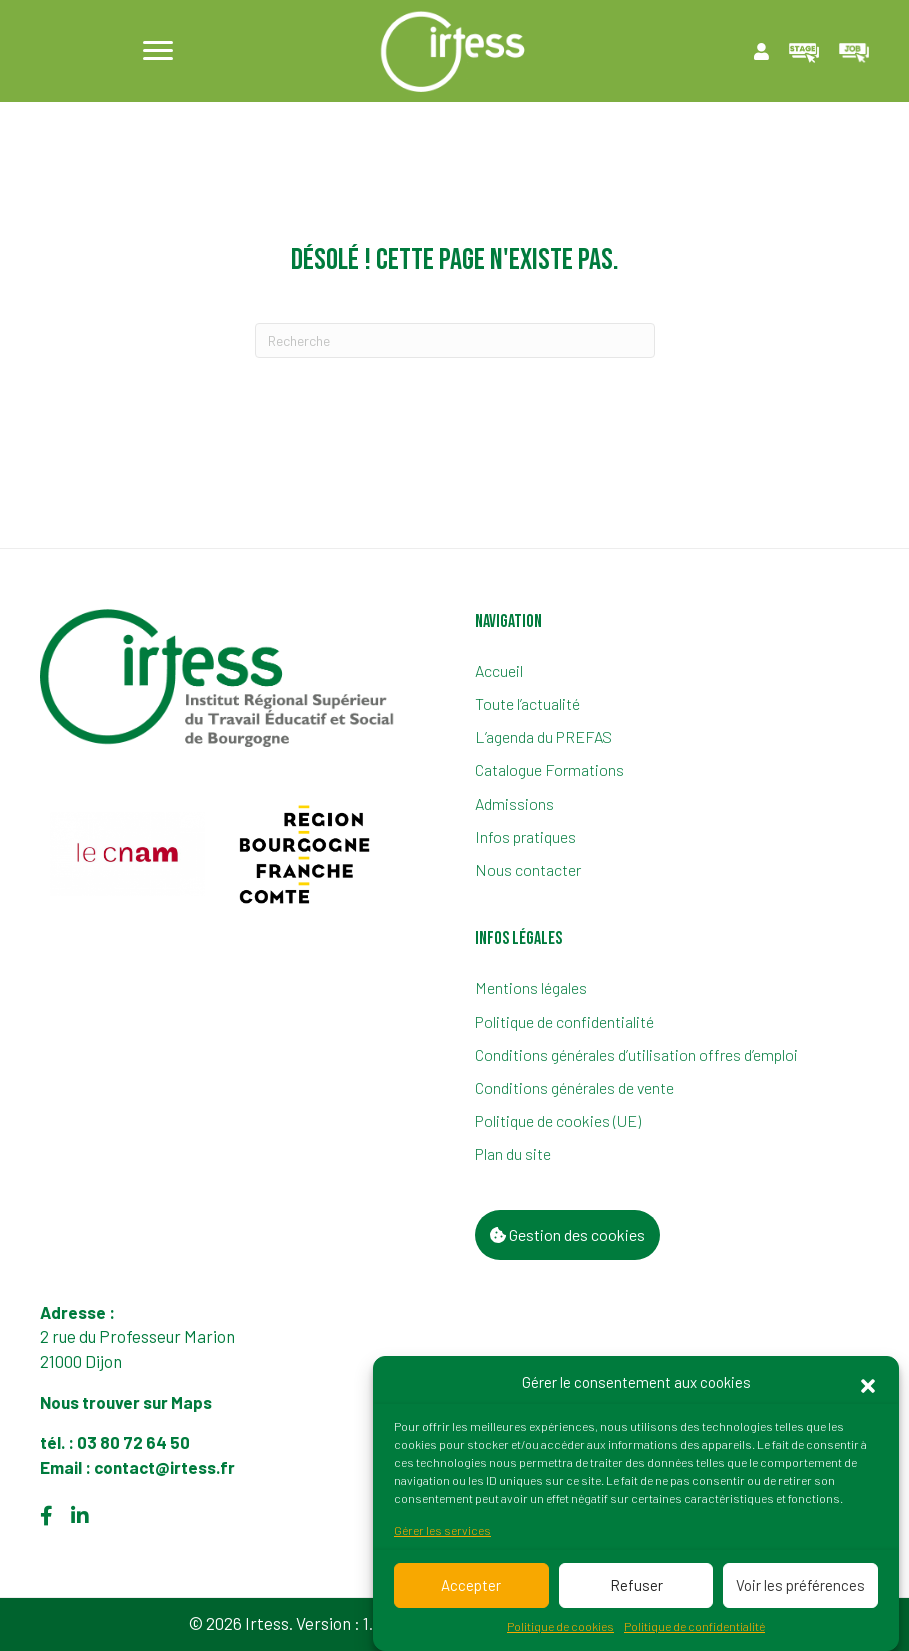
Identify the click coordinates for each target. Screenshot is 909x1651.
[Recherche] (455, 340)
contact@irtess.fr (164, 1467)
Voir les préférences (800, 1594)
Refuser (636, 1594)
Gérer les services (442, 1539)
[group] (127, 853)
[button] (868, 1392)
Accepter (471, 1594)
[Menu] (158, 51)
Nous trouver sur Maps (127, 1402)
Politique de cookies (560, 1634)
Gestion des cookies (567, 1234)
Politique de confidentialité (694, 1634)
